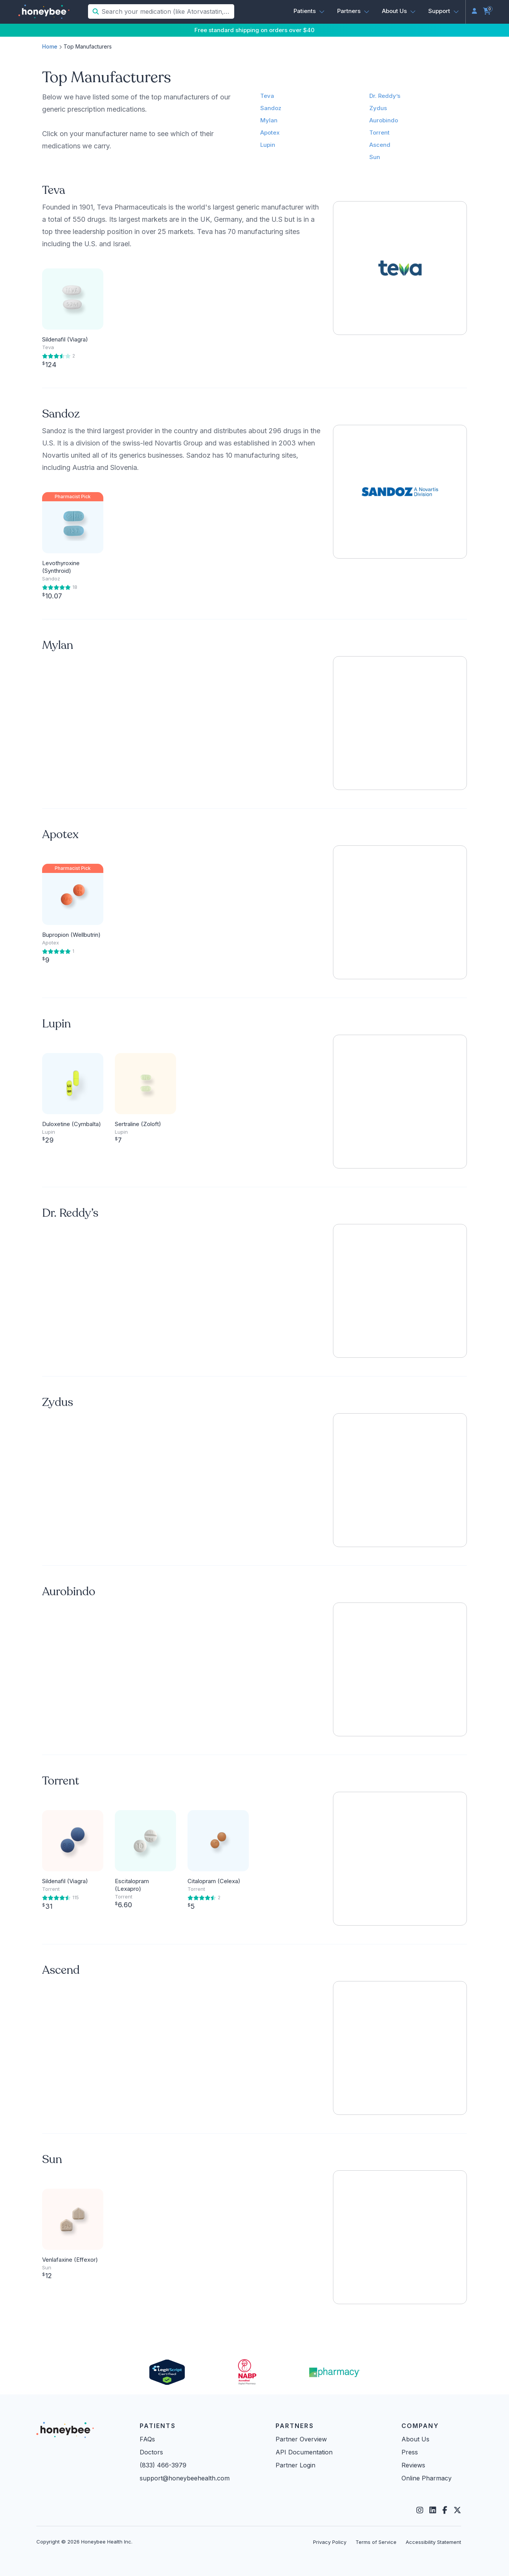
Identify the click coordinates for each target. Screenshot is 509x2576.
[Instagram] (419, 2510)
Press (409, 2452)
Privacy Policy (329, 2542)
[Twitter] (457, 2510)
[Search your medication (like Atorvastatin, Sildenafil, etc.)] (167, 11)
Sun (374, 157)
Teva (267, 95)
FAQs (147, 2439)
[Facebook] (444, 2510)
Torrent (379, 132)
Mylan (268, 120)
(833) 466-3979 (163, 2465)
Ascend (379, 144)
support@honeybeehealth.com (185, 2478)
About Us (415, 2439)
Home (49, 46)
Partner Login (295, 2465)
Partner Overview (301, 2439)
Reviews (413, 2465)
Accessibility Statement (433, 2542)
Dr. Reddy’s (384, 95)
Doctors (151, 2452)
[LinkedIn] (432, 2510)
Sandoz (270, 108)
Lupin (267, 144)
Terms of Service (376, 2542)
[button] (309, 11)
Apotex (270, 132)
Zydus (378, 108)
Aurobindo (383, 120)
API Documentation (304, 2452)
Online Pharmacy (426, 2478)
